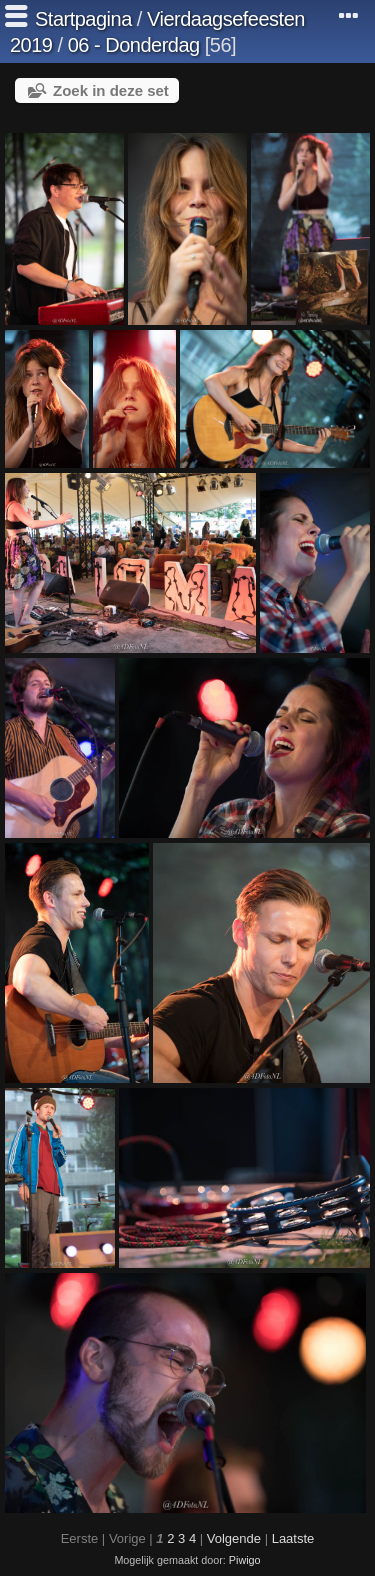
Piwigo (245, 1560)
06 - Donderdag (134, 45)
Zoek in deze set (111, 90)
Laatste (293, 1538)
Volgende (234, 1538)
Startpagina (83, 19)
